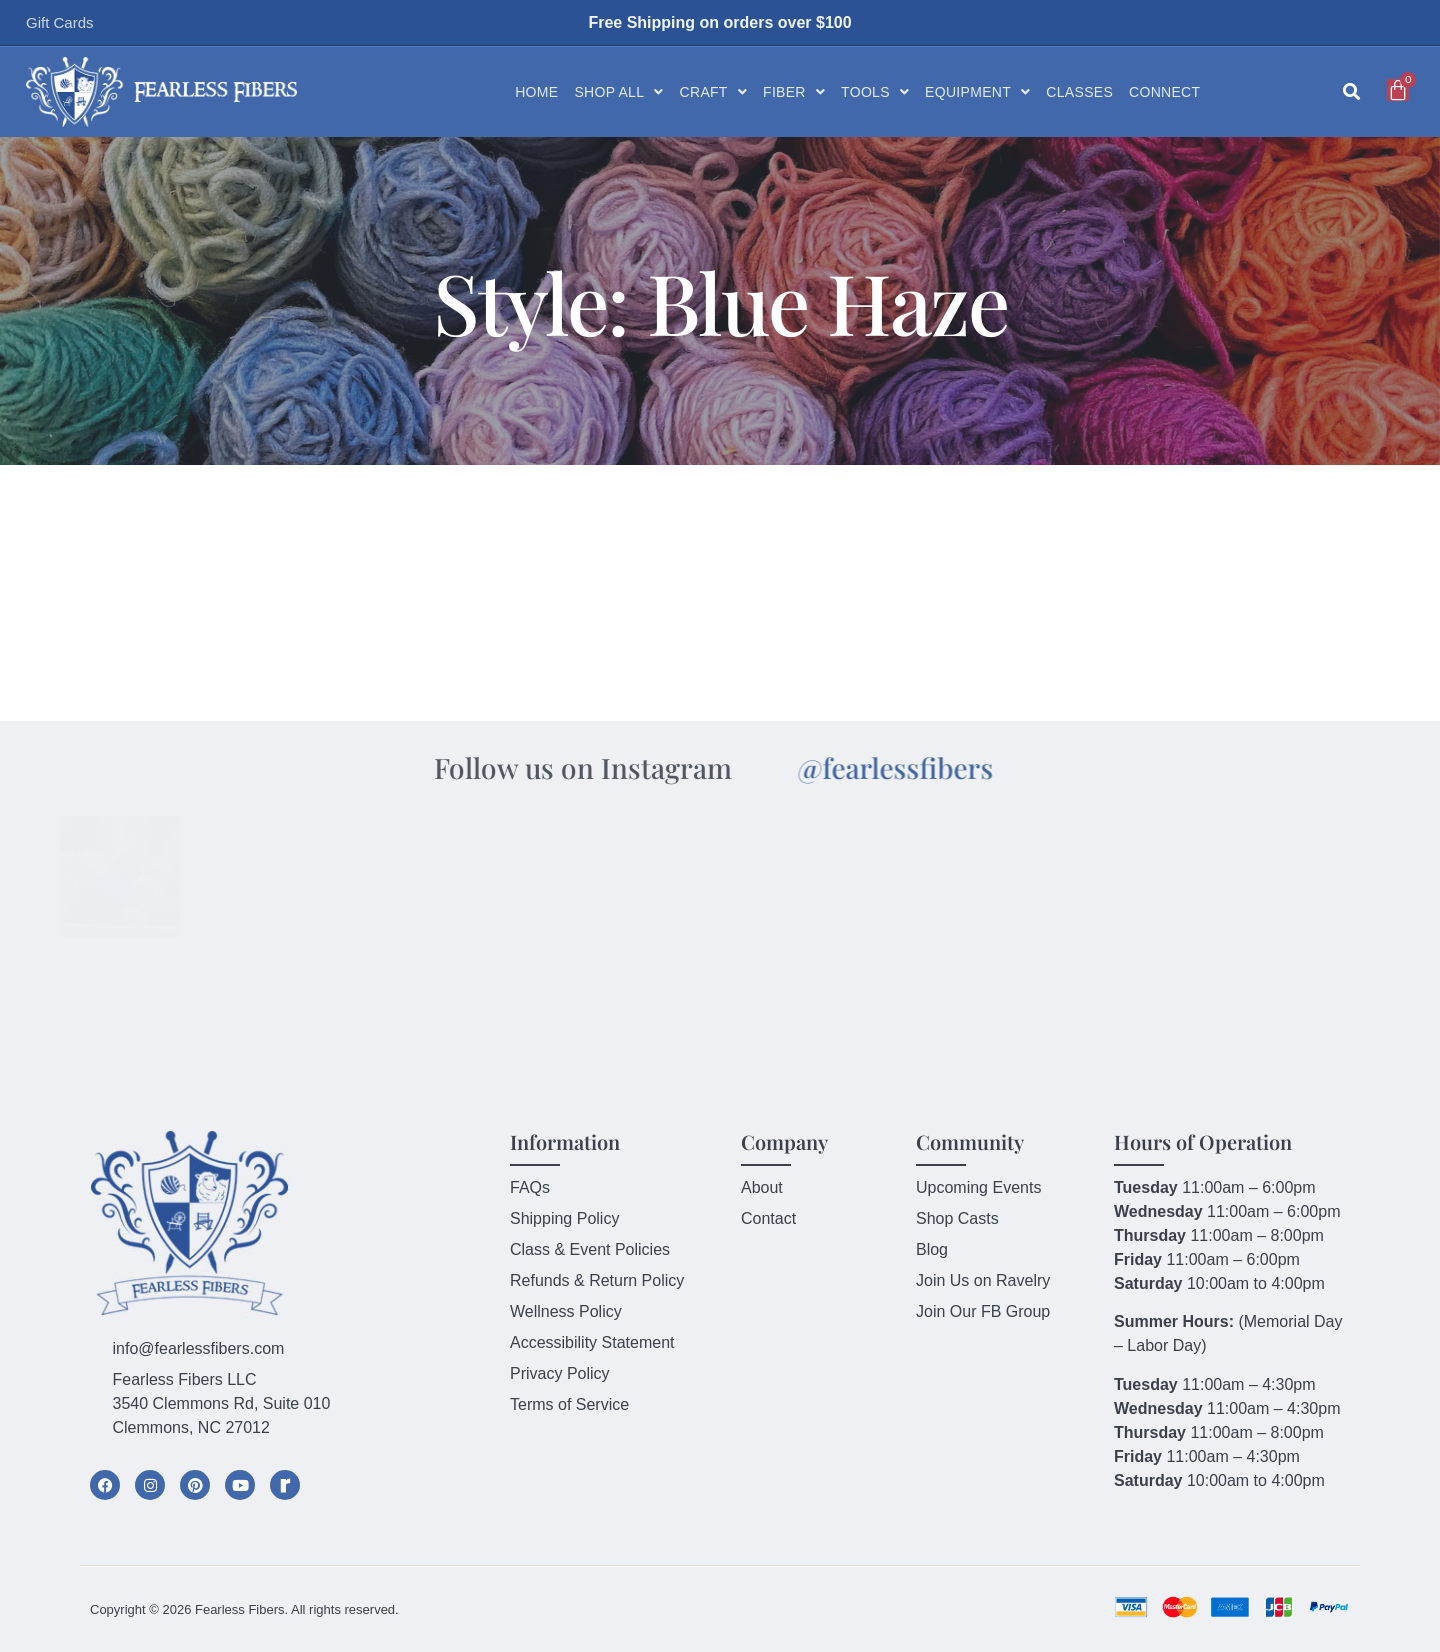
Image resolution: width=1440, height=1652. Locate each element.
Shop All (618, 92)
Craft (713, 92)
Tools (875, 92)
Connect (1164, 92)
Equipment (977, 92)
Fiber (794, 92)
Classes (1079, 92)
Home (536, 92)
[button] (1351, 92)
